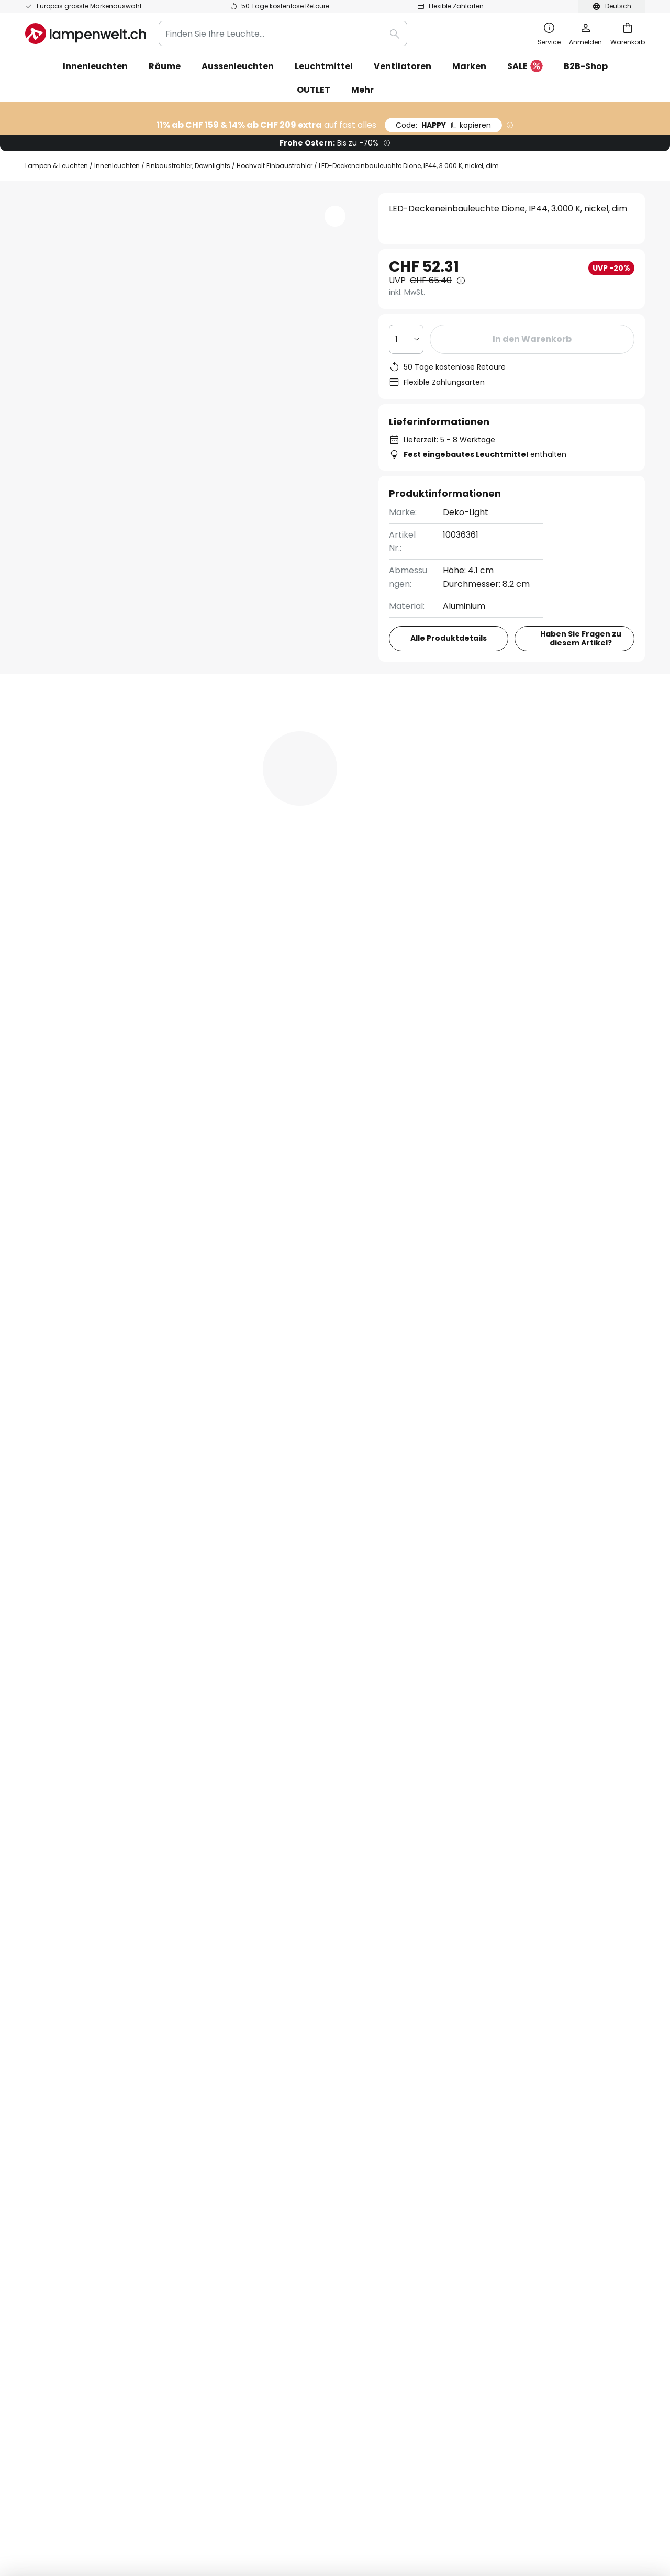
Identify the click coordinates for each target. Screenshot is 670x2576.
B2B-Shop (586, 66)
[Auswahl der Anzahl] (406, 339)
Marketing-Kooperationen (289, 2056)
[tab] (81, 767)
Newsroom (257, 2146)
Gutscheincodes (268, 2074)
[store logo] (85, 33)
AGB (454, 2020)
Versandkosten (56, 2074)
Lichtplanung (261, 2129)
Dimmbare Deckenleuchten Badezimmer (382, 1422)
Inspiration (256, 2165)
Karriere (252, 2110)
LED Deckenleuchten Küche (231, 1422)
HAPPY (443, 125)
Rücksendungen (58, 2092)
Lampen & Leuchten (56, 165)
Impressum (468, 2056)
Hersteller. (456, 1857)
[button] (105, 445)
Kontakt (41, 2056)
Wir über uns (260, 2020)
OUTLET (313, 90)
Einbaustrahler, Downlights (188, 165)
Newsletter (258, 2038)
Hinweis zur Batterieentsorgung (374, 2467)
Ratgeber (305, 2165)
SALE (525, 67)
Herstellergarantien (65, 2129)
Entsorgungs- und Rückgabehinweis (489, 2467)
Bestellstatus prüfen (66, 2038)
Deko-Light (465, 512)
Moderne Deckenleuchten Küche (94, 1422)
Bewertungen (311, 766)
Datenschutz (471, 2038)
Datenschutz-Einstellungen (166, 2467)
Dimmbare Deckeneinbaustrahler (545, 1422)
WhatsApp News (321, 2038)
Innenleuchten (117, 165)
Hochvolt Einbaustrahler (274, 165)
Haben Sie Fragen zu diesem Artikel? (580, 638)
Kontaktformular (233, 1925)
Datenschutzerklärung (427, 1925)
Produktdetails (203, 766)
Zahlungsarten (55, 2110)
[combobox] (283, 33)
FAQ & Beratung (58, 2020)
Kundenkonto (52, 2146)
